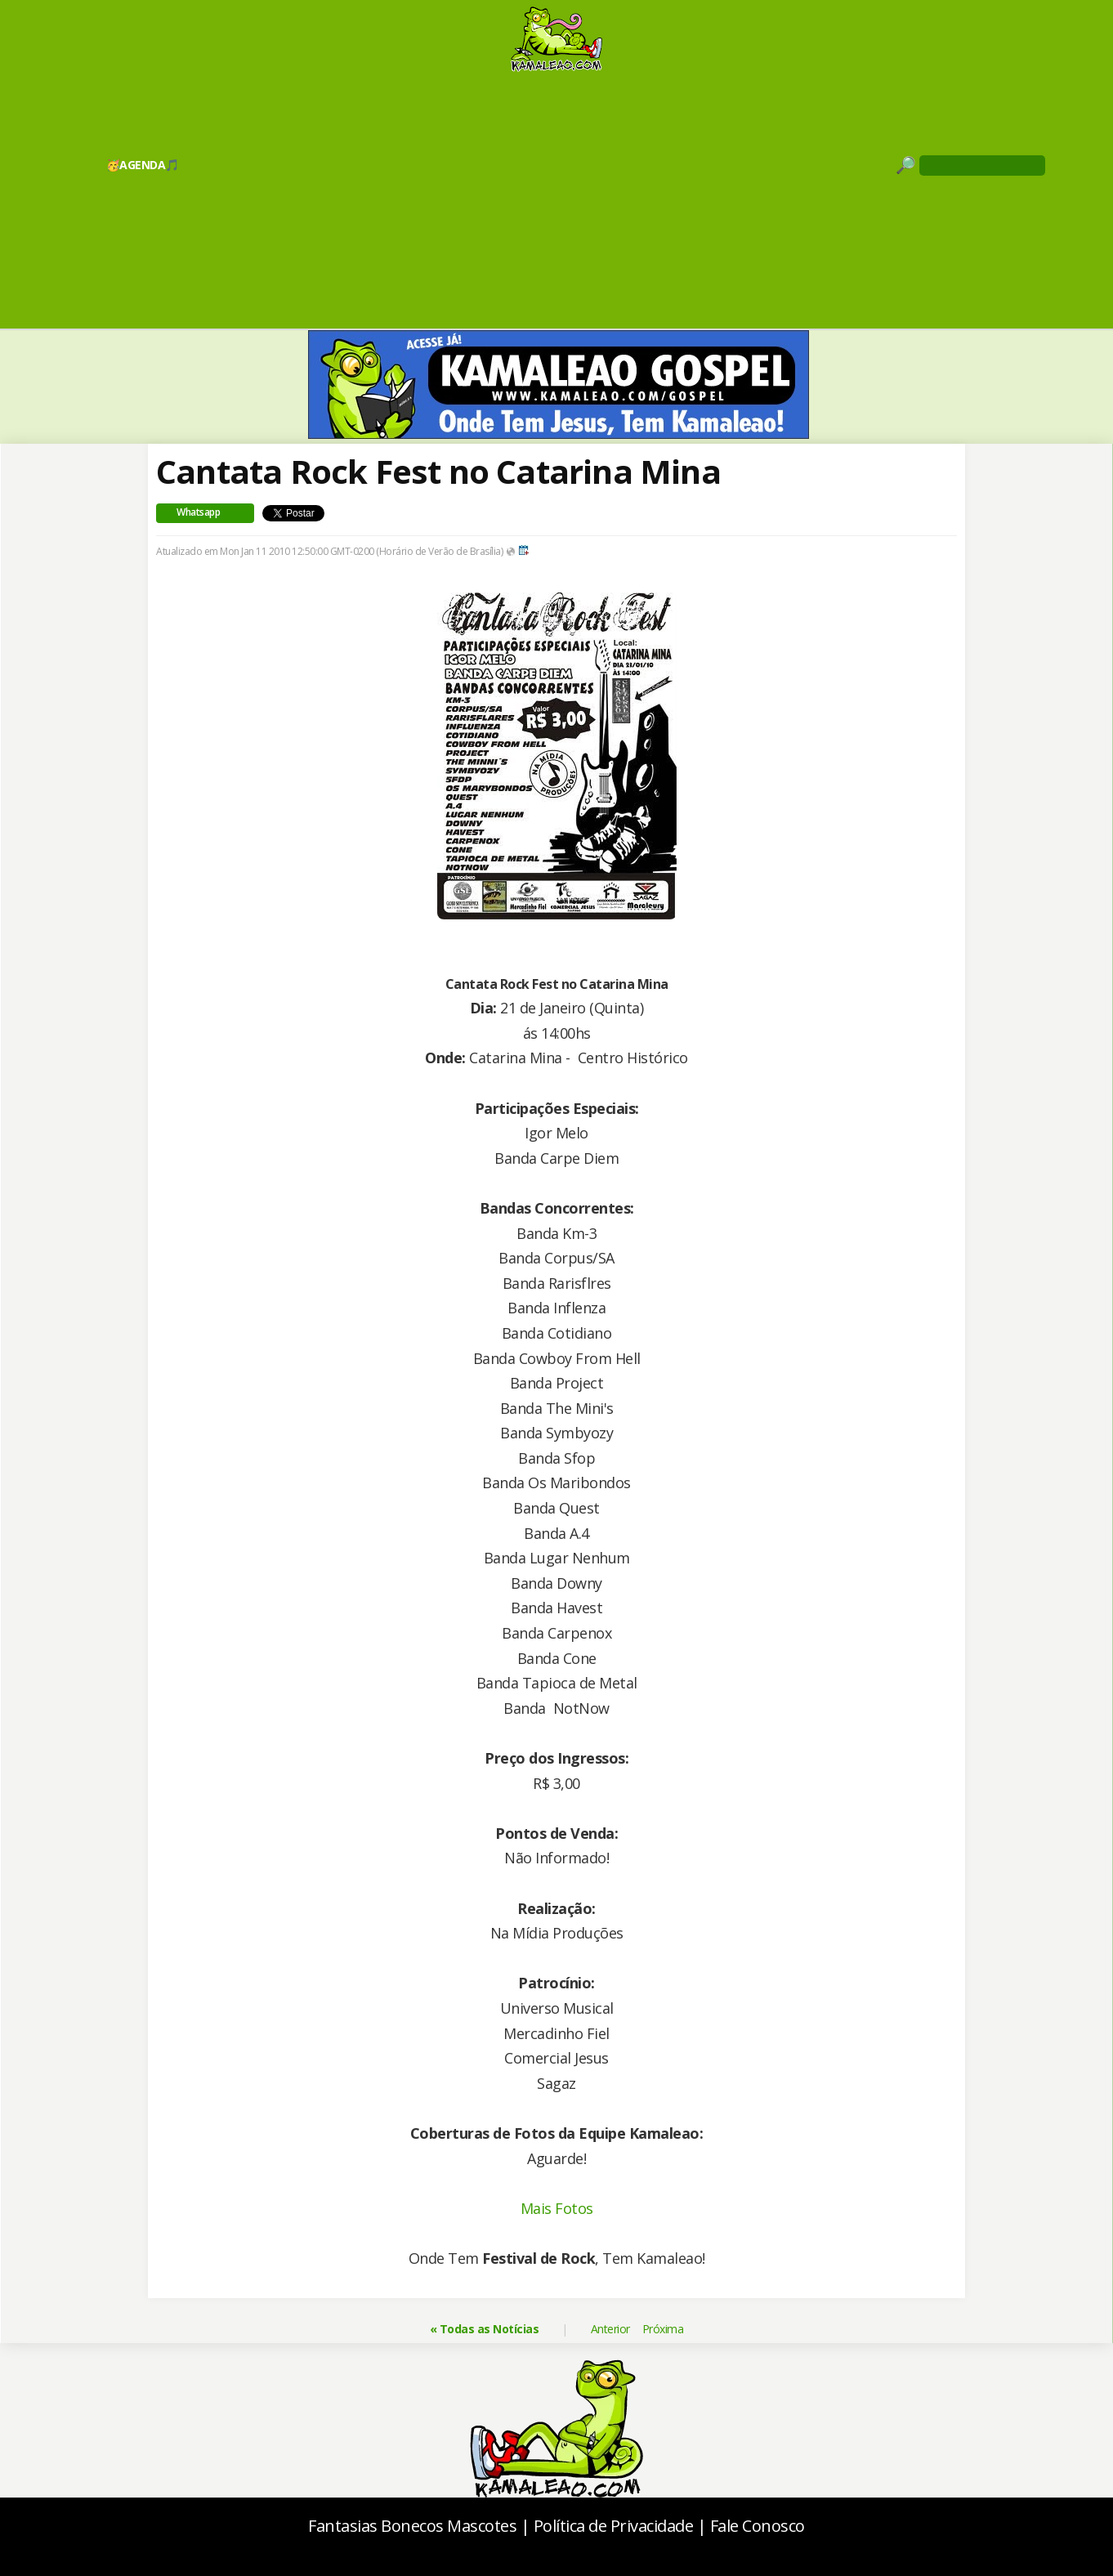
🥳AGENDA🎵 (142, 164)
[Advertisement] (556, 199)
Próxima (663, 2329)
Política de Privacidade (614, 2526)
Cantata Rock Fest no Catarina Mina (438, 471)
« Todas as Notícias (484, 2329)
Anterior (610, 2329)
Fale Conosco (757, 2526)
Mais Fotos (557, 2208)
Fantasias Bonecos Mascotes (412, 2526)
